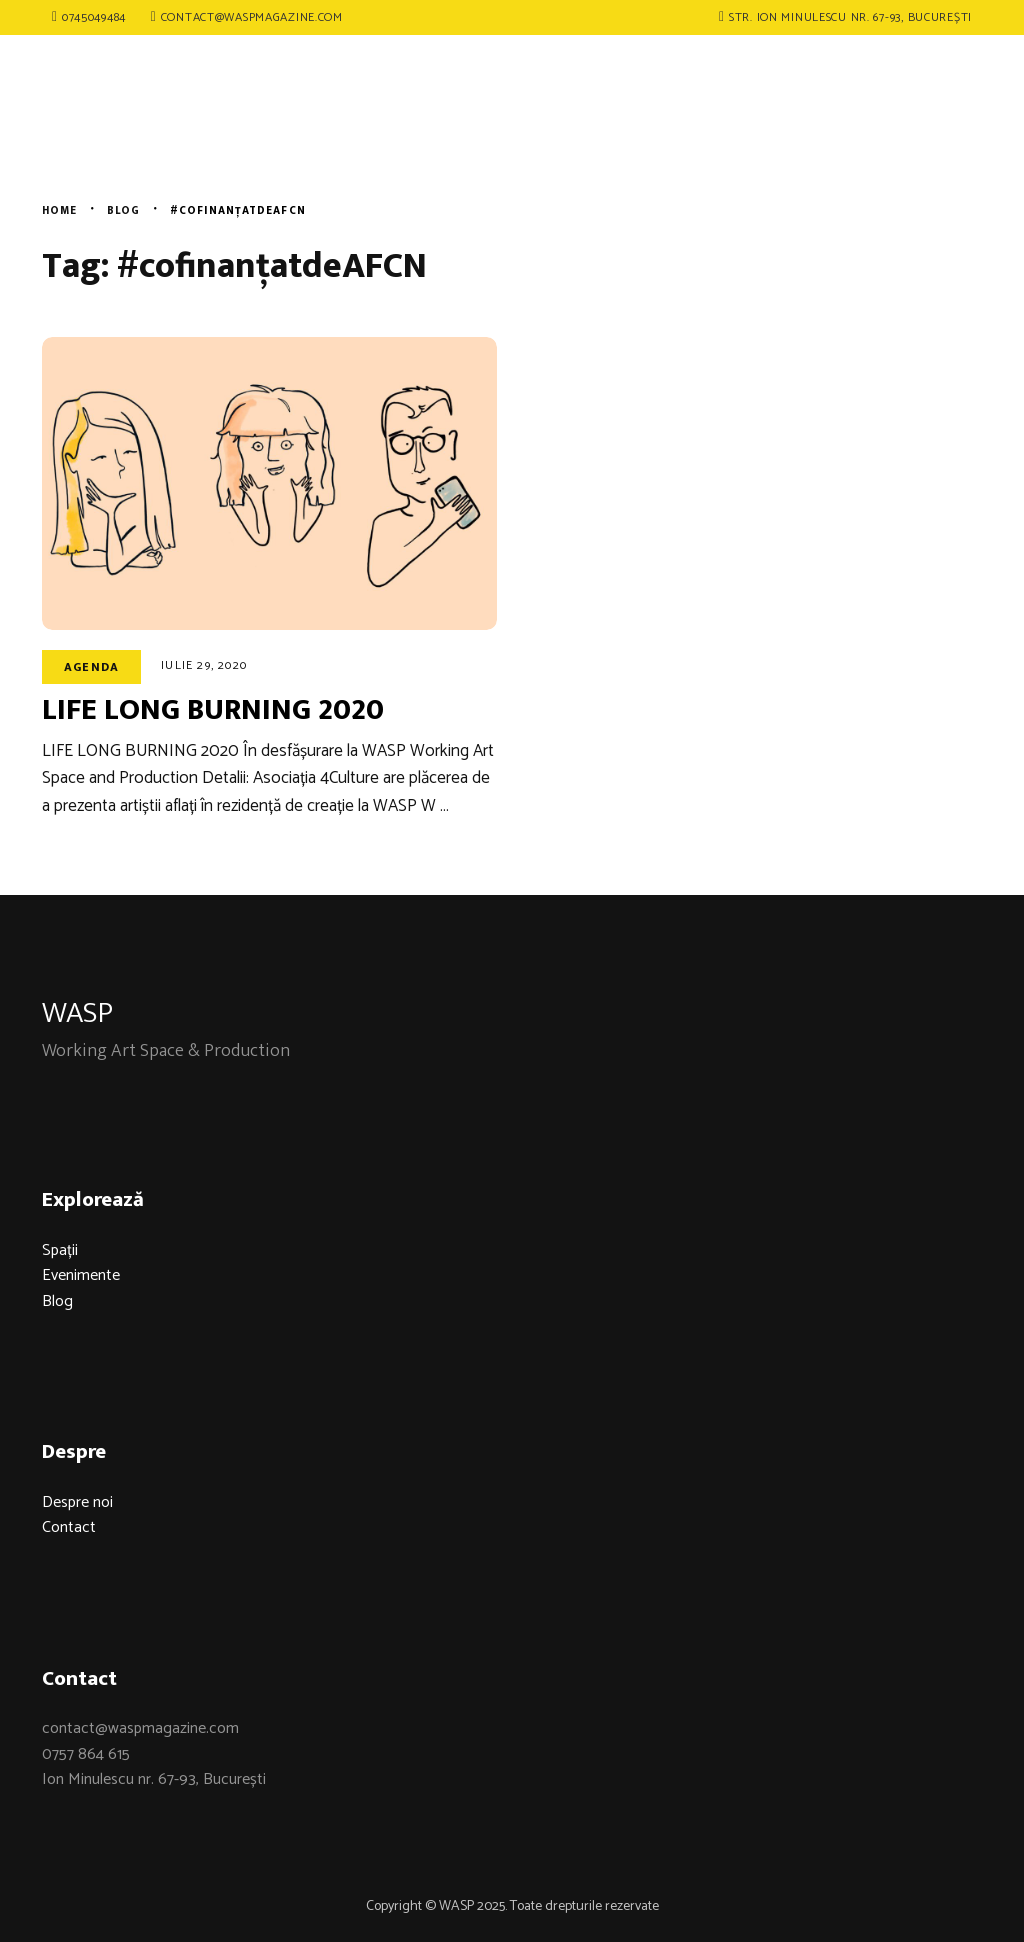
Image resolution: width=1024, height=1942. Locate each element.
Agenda (91, 667)
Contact (69, 1527)
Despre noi (77, 1502)
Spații (60, 1250)
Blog (57, 1301)
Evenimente (81, 1275)
